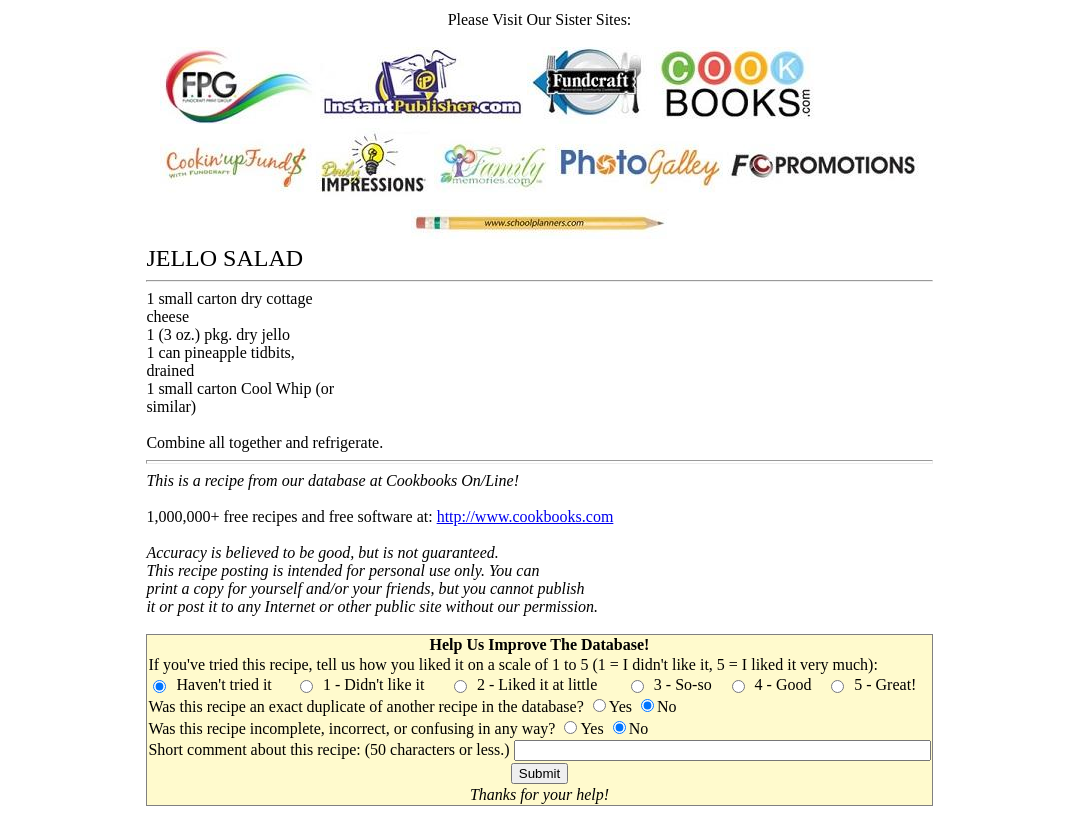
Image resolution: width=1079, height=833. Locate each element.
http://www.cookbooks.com (525, 516)
